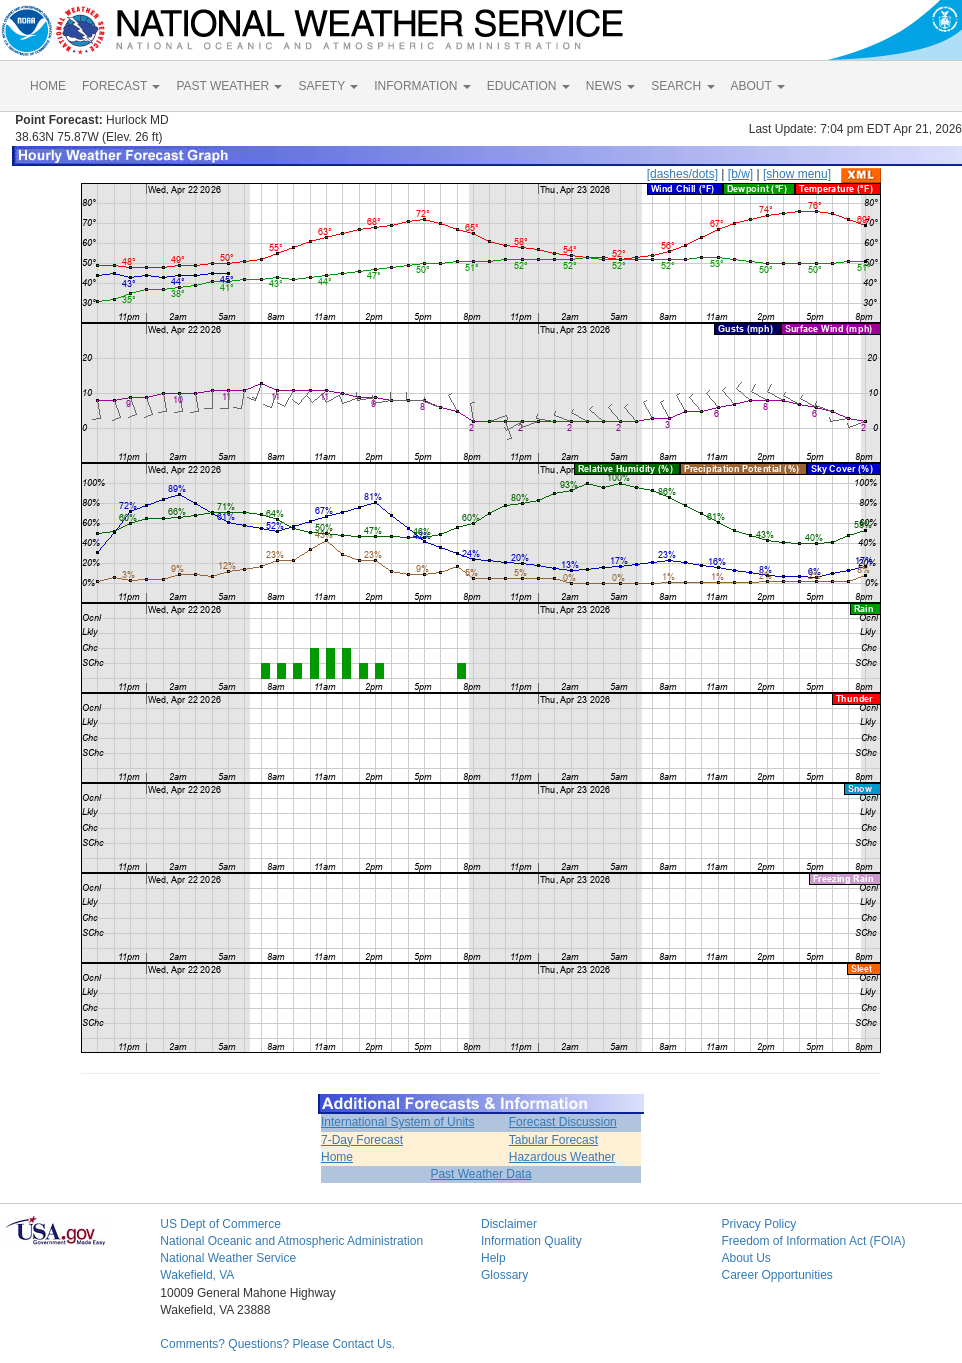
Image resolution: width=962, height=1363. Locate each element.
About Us (745, 1258)
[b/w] (740, 174)
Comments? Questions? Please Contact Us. (277, 1344)
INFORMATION (422, 86)
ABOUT (758, 86)
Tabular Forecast (553, 1140)
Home (337, 1157)
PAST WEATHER (229, 86)
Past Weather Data (480, 1174)
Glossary (504, 1275)
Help (493, 1258)
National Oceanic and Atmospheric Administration (291, 1241)
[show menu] (797, 174)
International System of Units (397, 1122)
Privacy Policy (758, 1224)
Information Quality (531, 1241)
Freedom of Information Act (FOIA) (813, 1241)
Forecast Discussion (563, 1122)
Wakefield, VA (197, 1275)
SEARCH (682, 86)
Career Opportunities (776, 1275)
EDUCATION (528, 86)
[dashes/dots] (682, 174)
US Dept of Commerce (220, 1224)
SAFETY (328, 86)
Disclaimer (509, 1224)
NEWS (610, 86)
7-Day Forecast (362, 1140)
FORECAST (121, 86)
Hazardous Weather (562, 1157)
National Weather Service (228, 1258)
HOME (48, 86)
